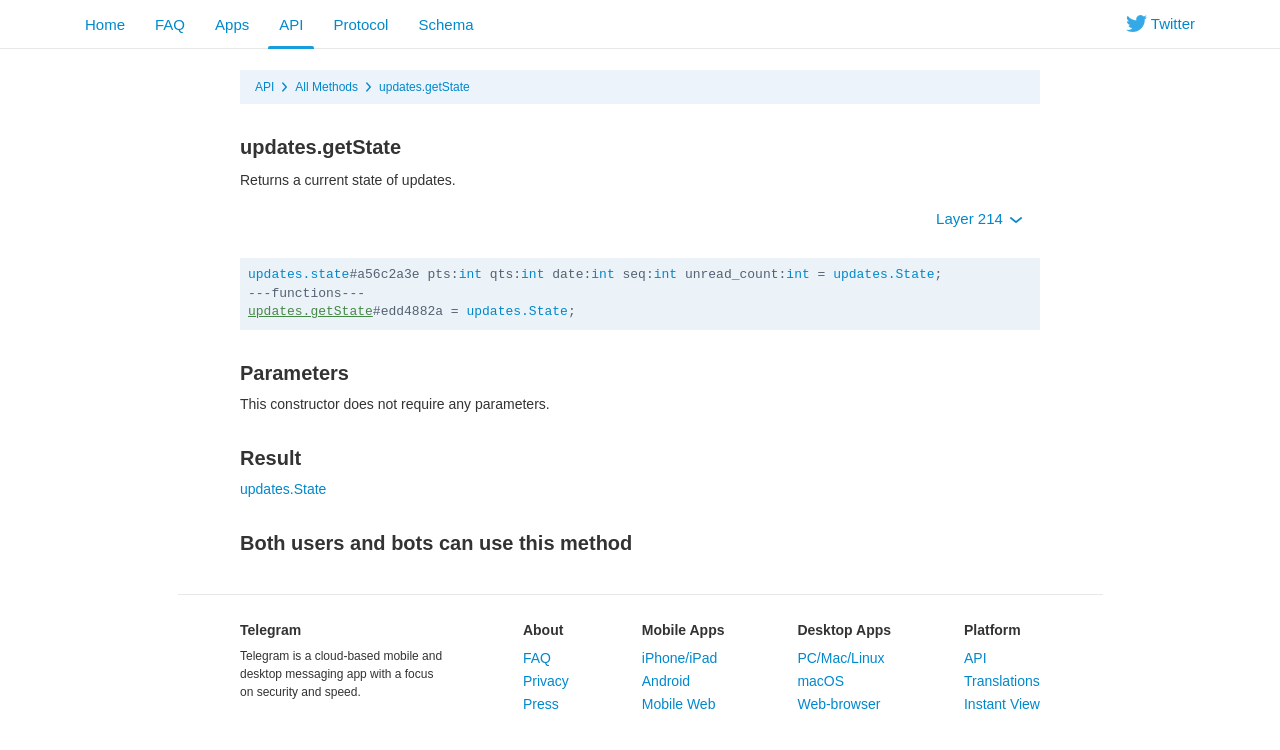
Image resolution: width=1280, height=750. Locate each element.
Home (105, 24)
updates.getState (424, 87)
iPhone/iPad (680, 658)
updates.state (298, 274)
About (543, 630)
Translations (1002, 681)
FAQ (170, 24)
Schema (445, 24)
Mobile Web (679, 704)
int (470, 274)
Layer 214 (979, 218)
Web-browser (838, 704)
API (291, 24)
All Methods (326, 87)
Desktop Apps (844, 630)
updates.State (883, 274)
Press (541, 704)
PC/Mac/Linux (840, 658)
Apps (232, 24)
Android (666, 681)
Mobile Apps (683, 630)
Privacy (546, 681)
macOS (820, 681)
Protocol (360, 24)
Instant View (1002, 704)
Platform (992, 630)
